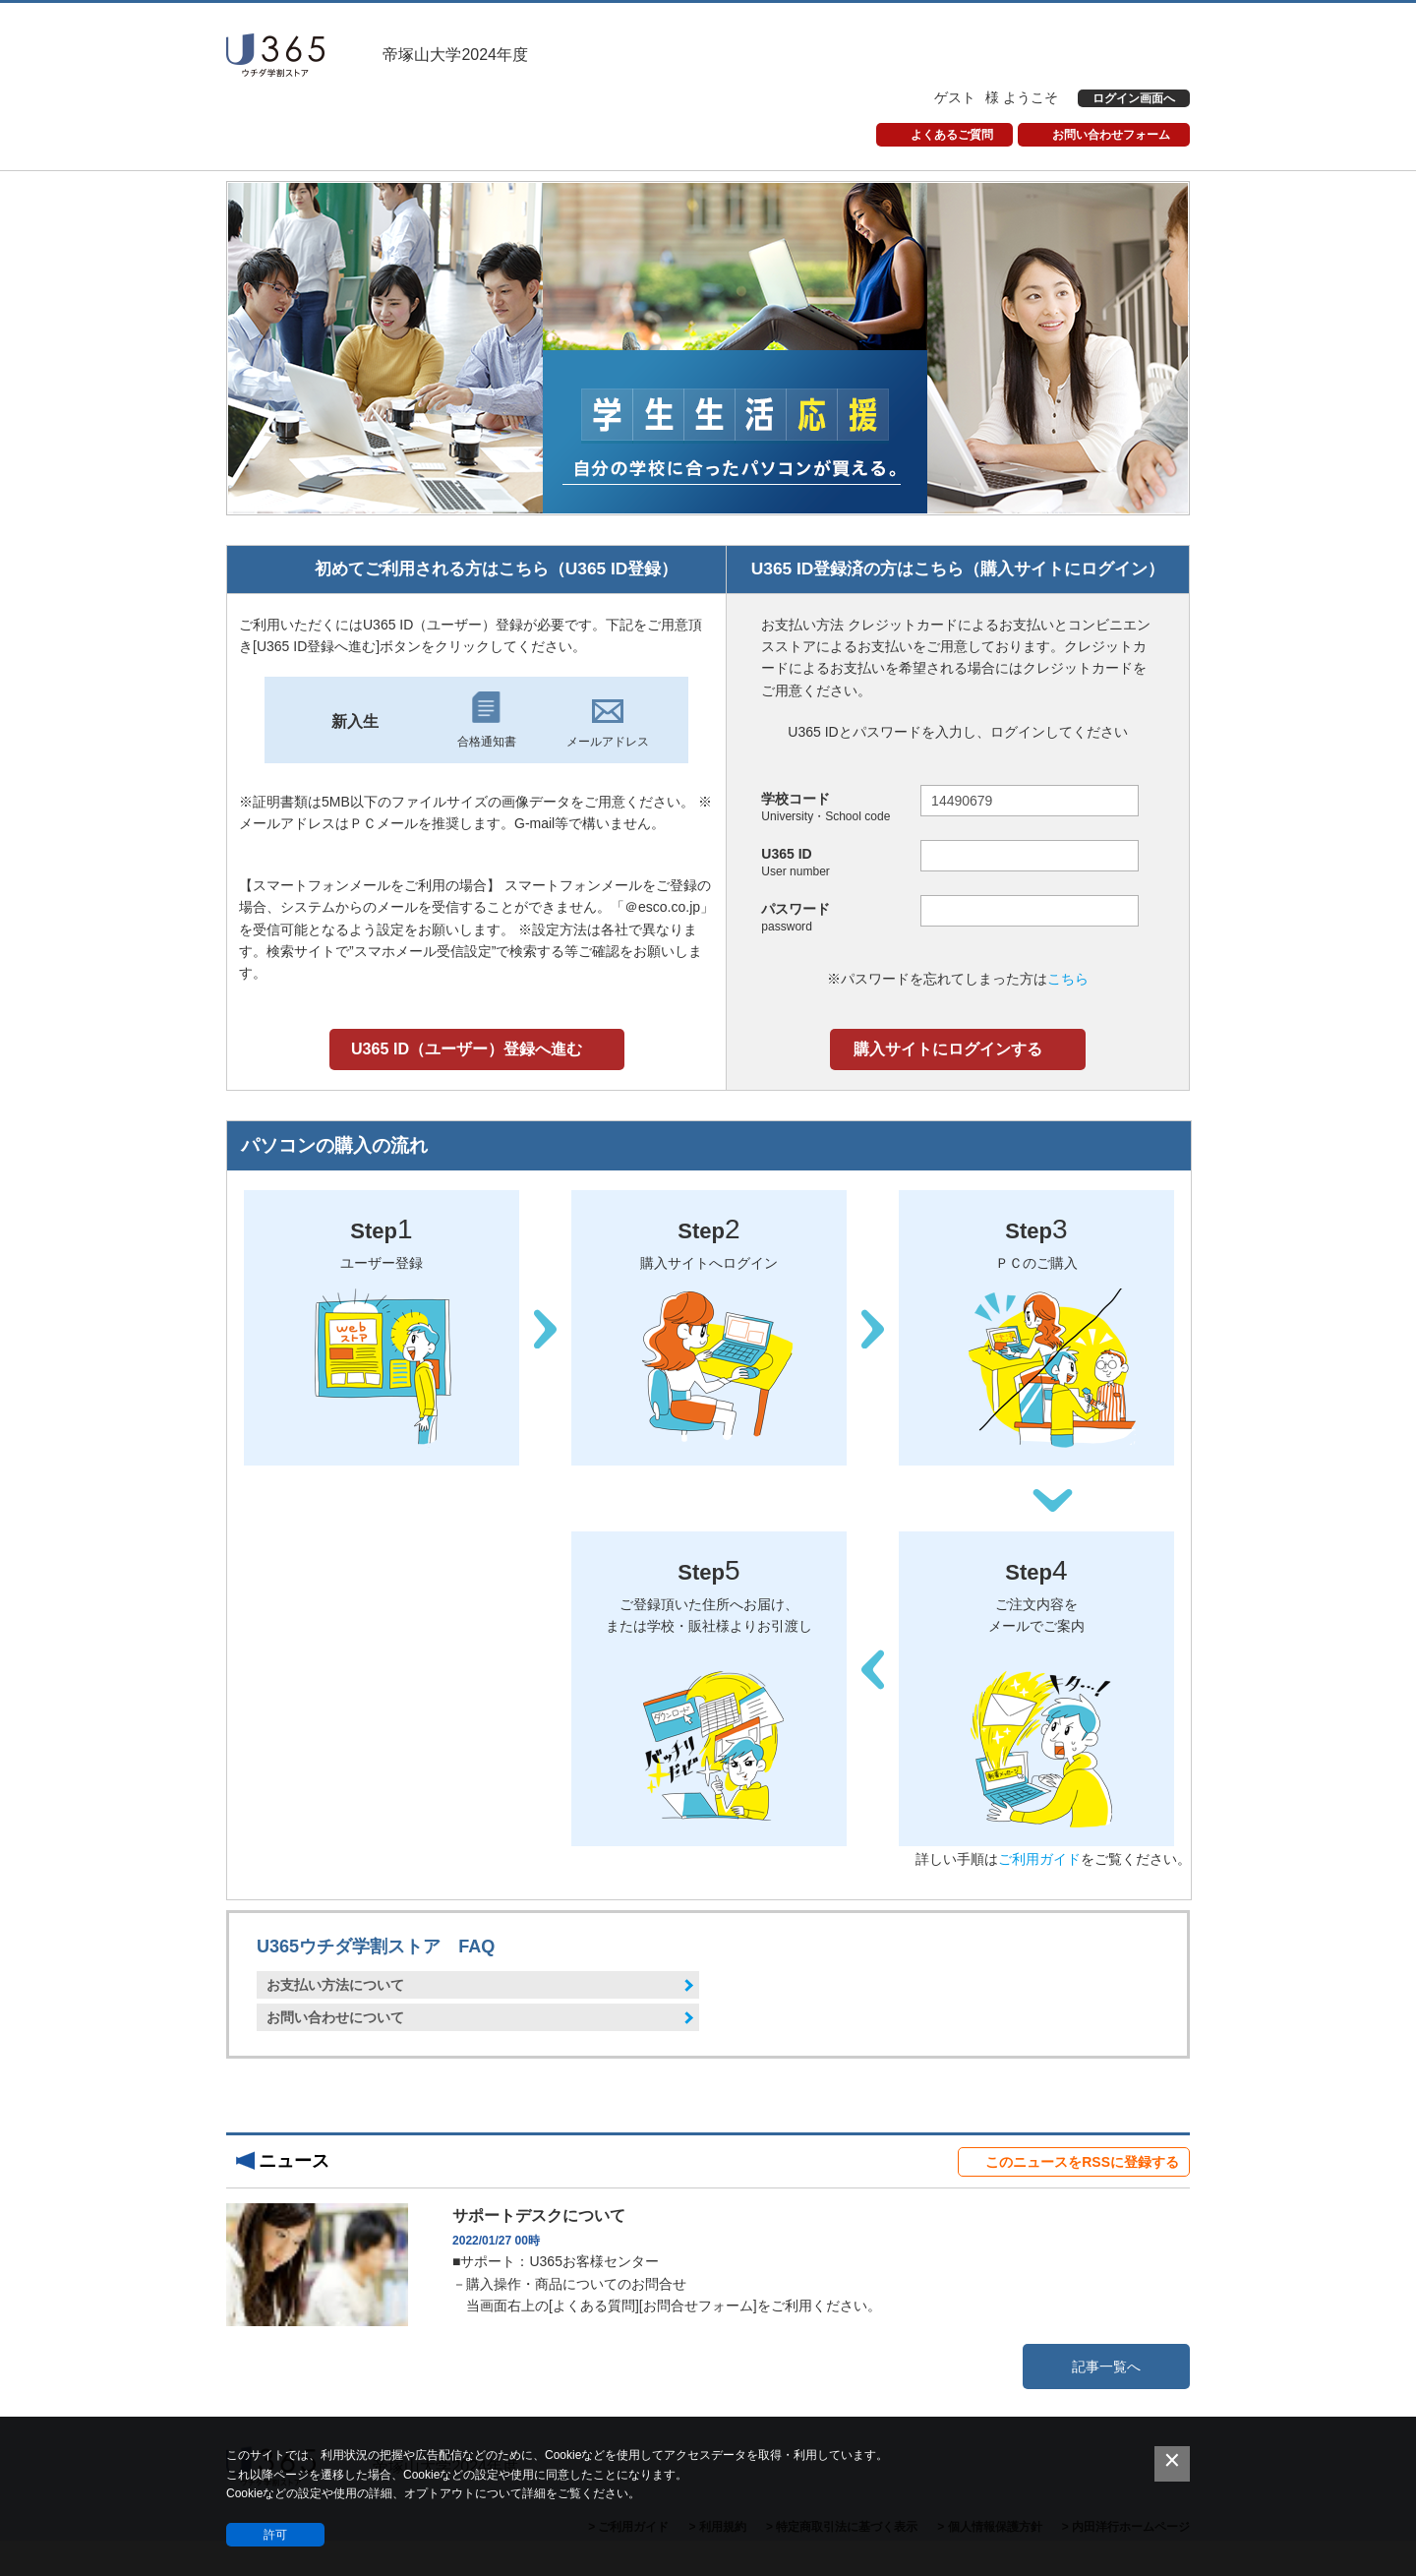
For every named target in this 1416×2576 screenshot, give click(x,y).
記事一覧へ (1106, 2366)
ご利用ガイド (1039, 1859)
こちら (1068, 979)
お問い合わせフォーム (1111, 135)
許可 (275, 2535)
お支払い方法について (335, 1985)
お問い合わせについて (335, 2017)
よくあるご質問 (952, 135)
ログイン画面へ (1133, 98)
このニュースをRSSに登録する (1082, 2162)
